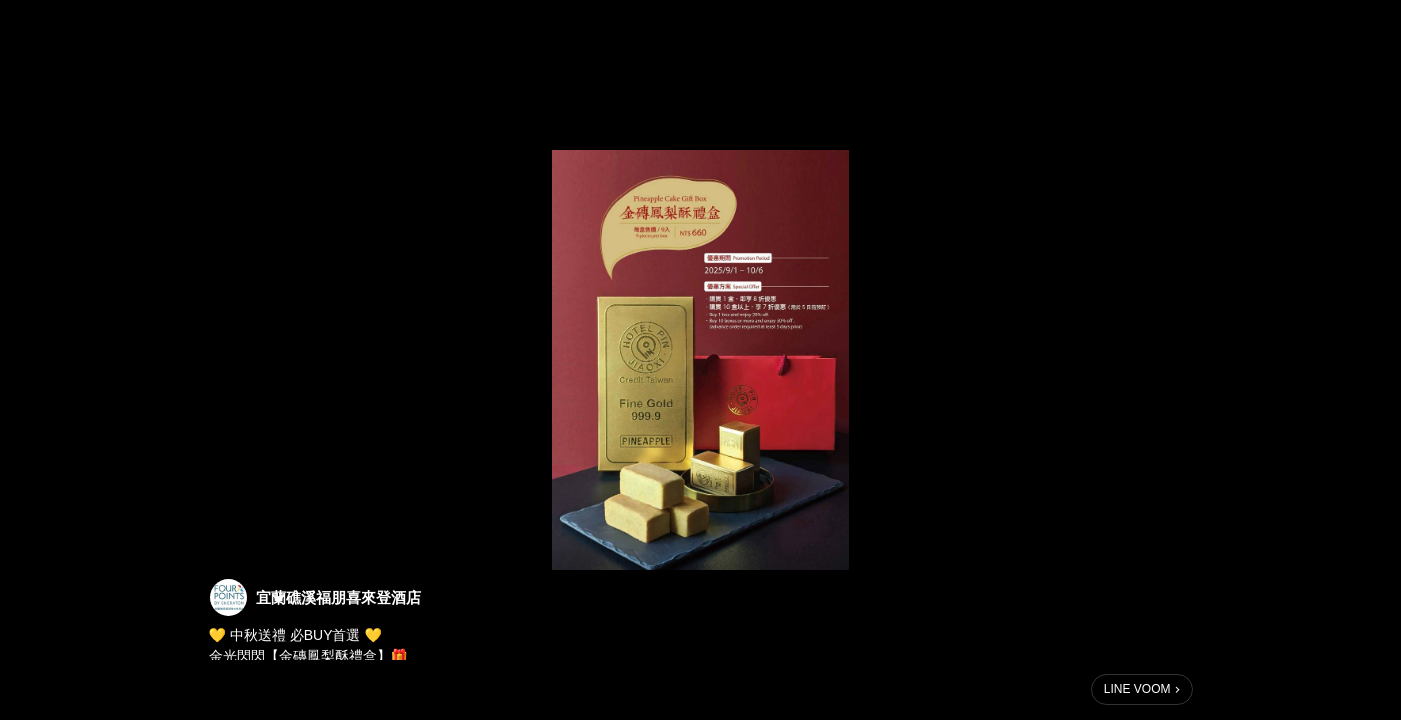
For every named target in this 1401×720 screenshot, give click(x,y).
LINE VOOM (1137, 689)
